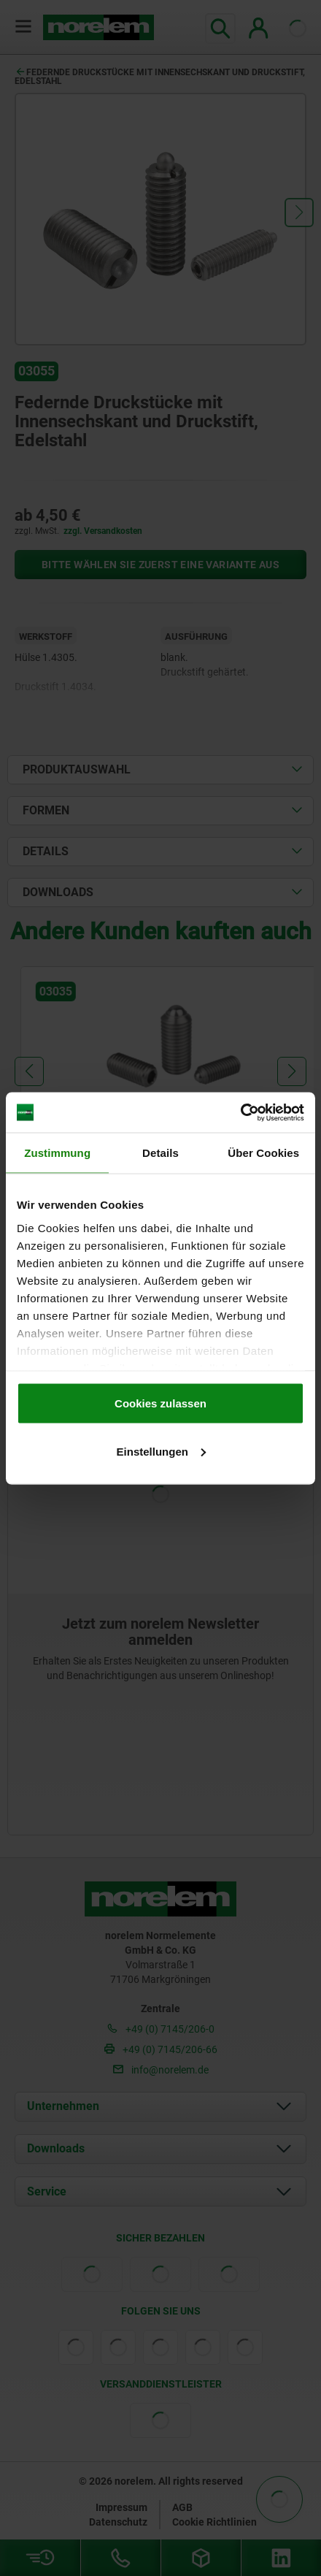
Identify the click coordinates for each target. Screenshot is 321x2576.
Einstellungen (161, 1451)
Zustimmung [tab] (57, 1153)
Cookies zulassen (160, 1403)
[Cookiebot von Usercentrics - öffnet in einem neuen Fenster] (240, 1112)
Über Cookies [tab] (263, 1153)
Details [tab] (160, 1153)
